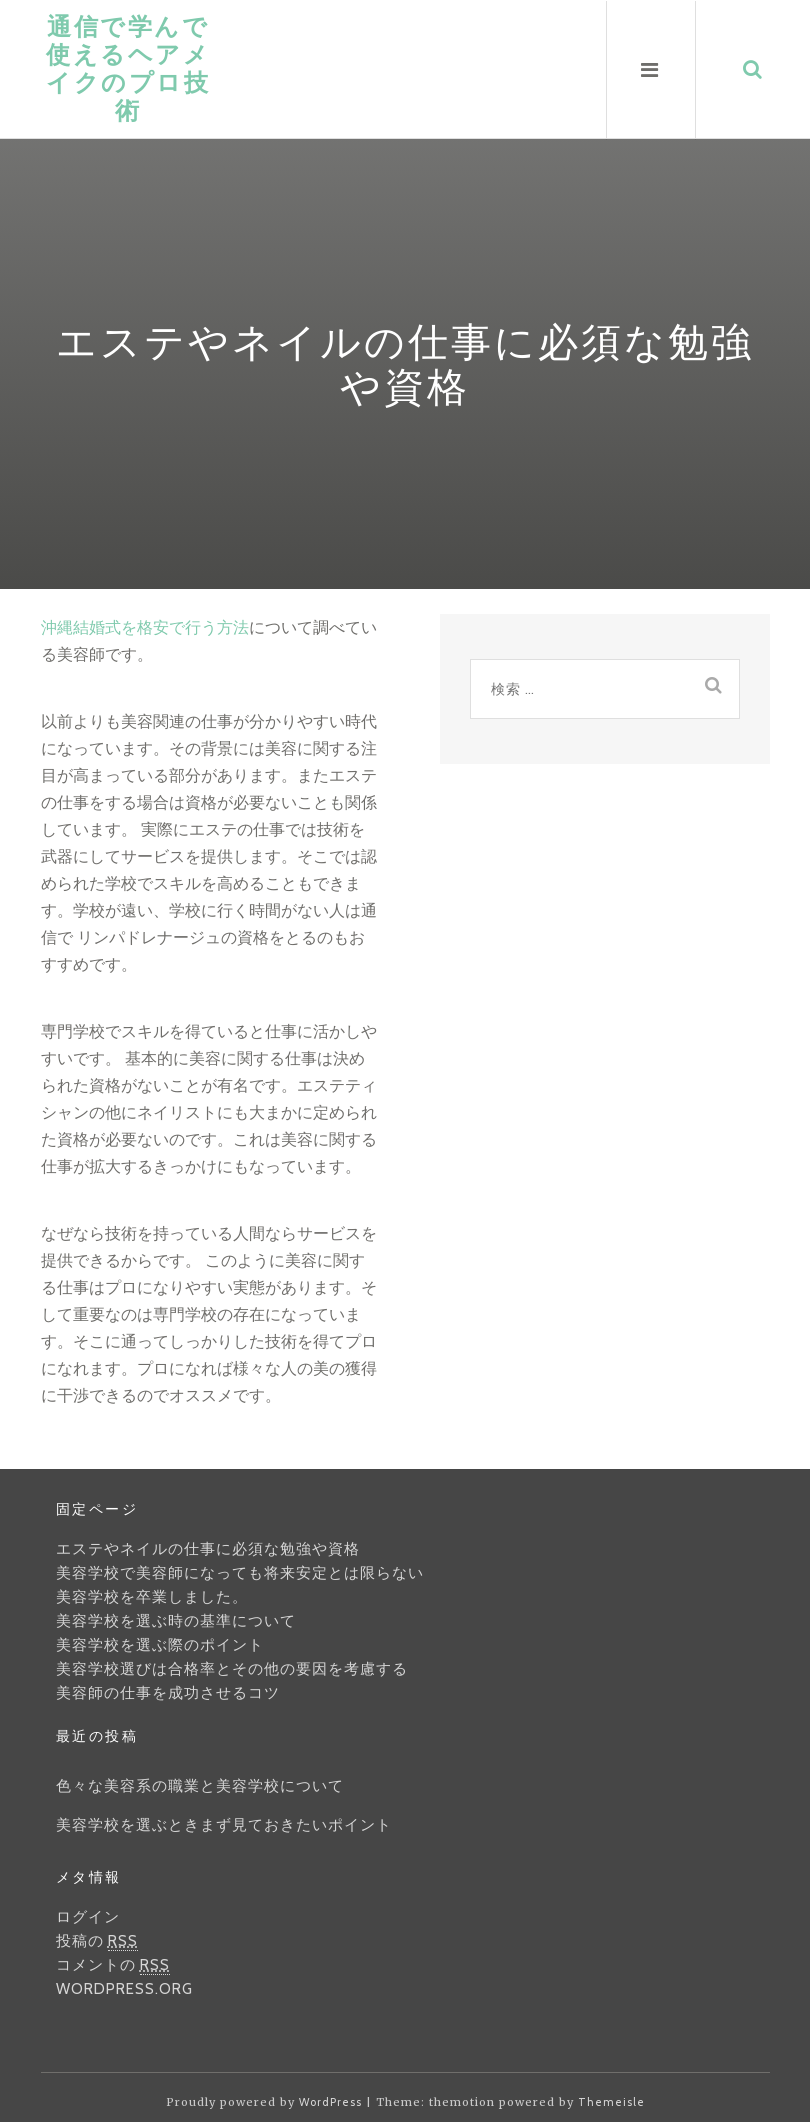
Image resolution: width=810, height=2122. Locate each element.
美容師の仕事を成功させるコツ (168, 1693)
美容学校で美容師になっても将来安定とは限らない (240, 1573)
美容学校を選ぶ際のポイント (160, 1645)
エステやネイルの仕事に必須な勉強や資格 (208, 1549)
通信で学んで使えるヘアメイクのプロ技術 (128, 68)
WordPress (330, 2102)
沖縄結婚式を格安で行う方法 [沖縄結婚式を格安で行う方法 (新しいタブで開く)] (145, 627)
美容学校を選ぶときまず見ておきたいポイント (224, 1825)
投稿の (97, 1941)
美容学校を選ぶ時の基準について (176, 1621)
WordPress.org (124, 1989)
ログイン (88, 1917)
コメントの (113, 1965)
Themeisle (611, 2102)
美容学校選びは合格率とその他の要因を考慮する (232, 1669)
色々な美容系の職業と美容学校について (200, 1786)
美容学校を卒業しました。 (152, 1597)
